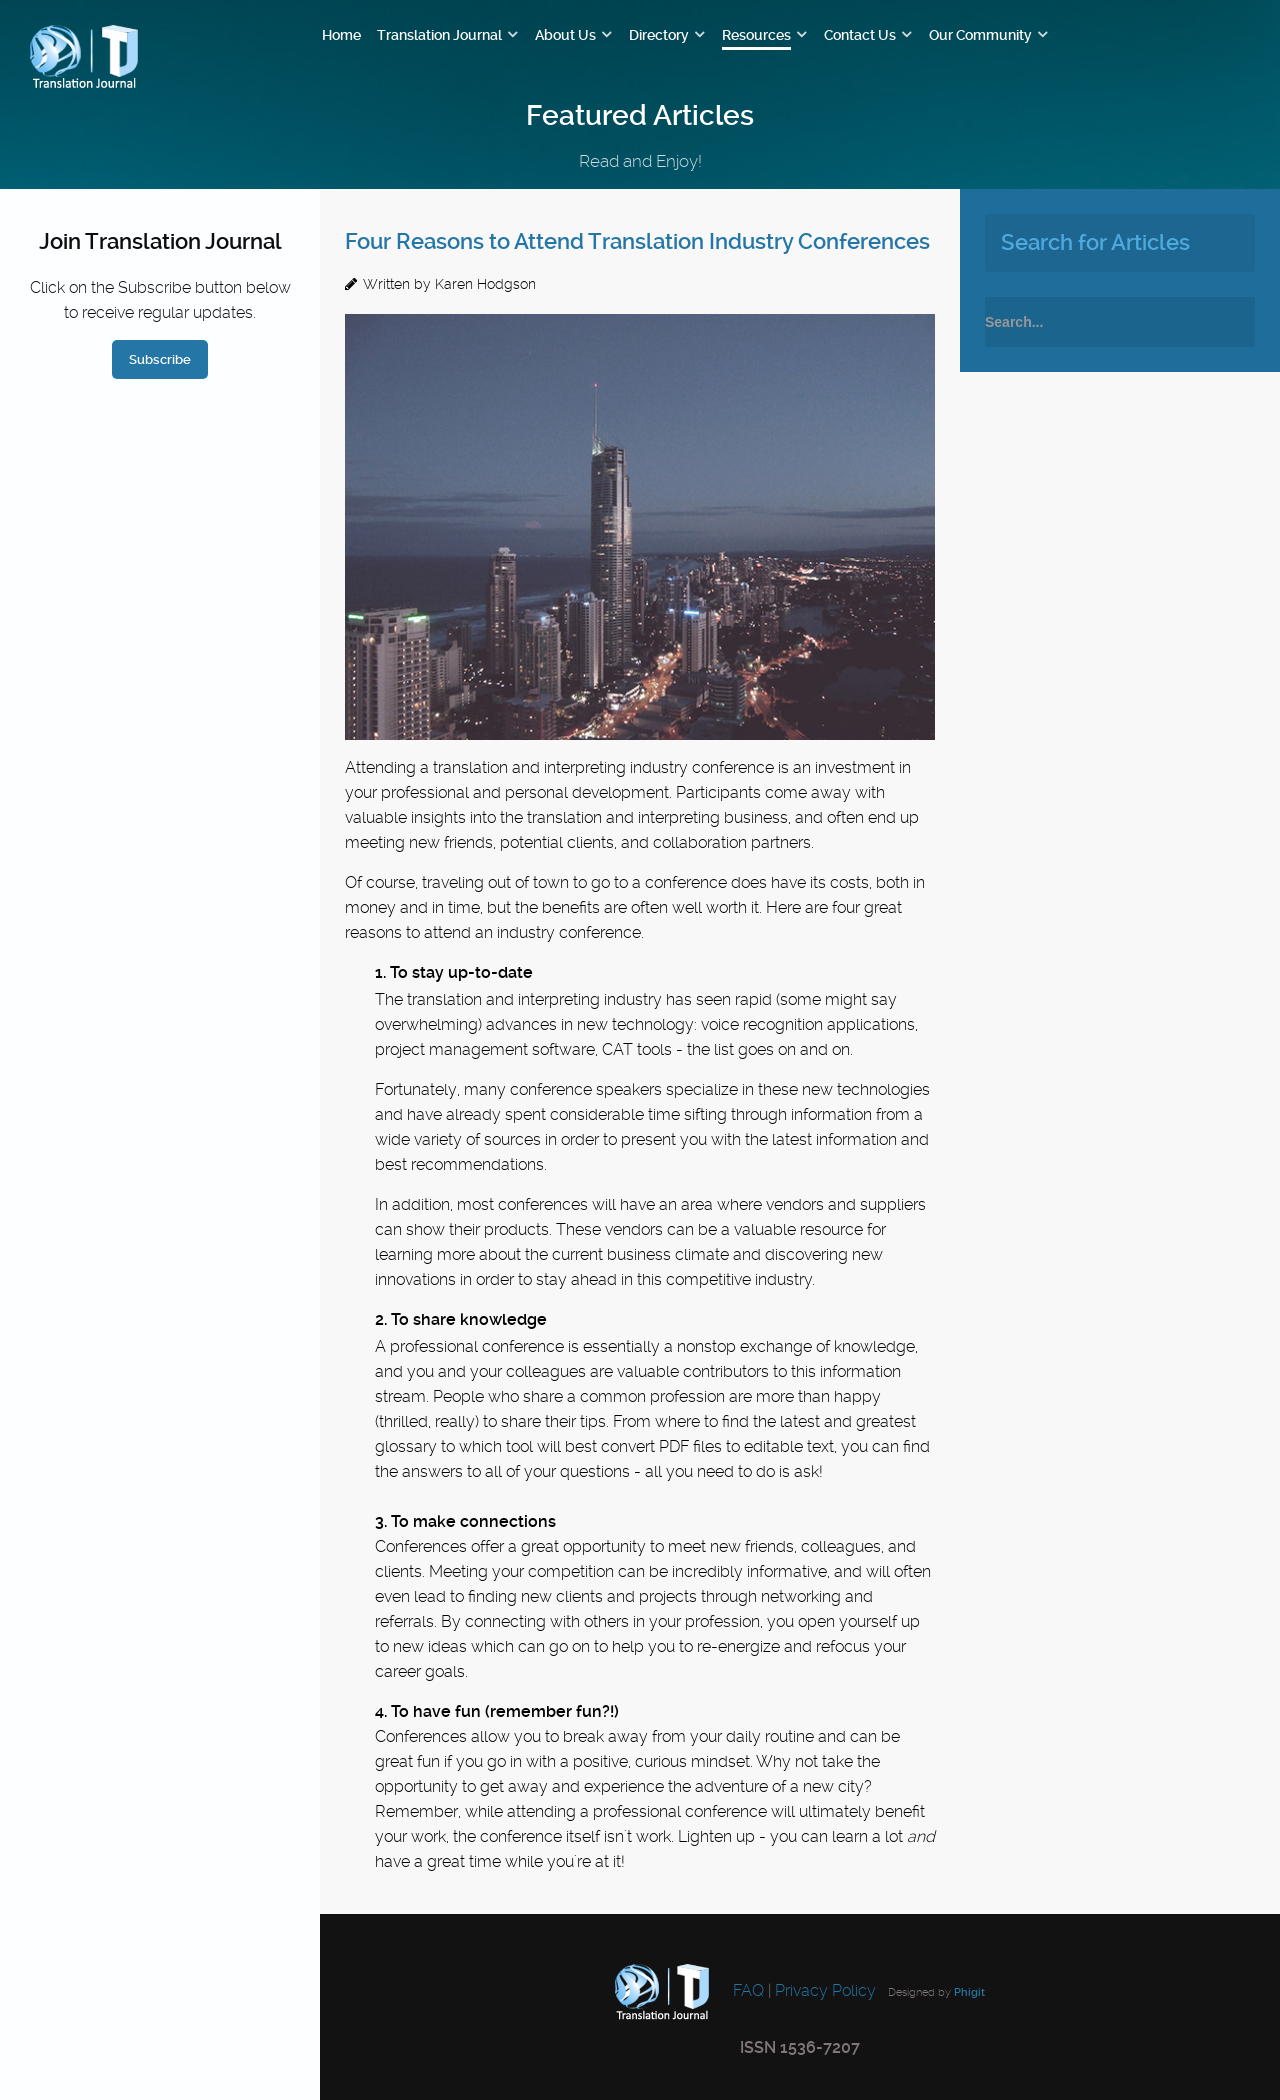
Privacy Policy (825, 1990)
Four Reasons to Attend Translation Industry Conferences (637, 241)
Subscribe (160, 359)
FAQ (746, 1990)
